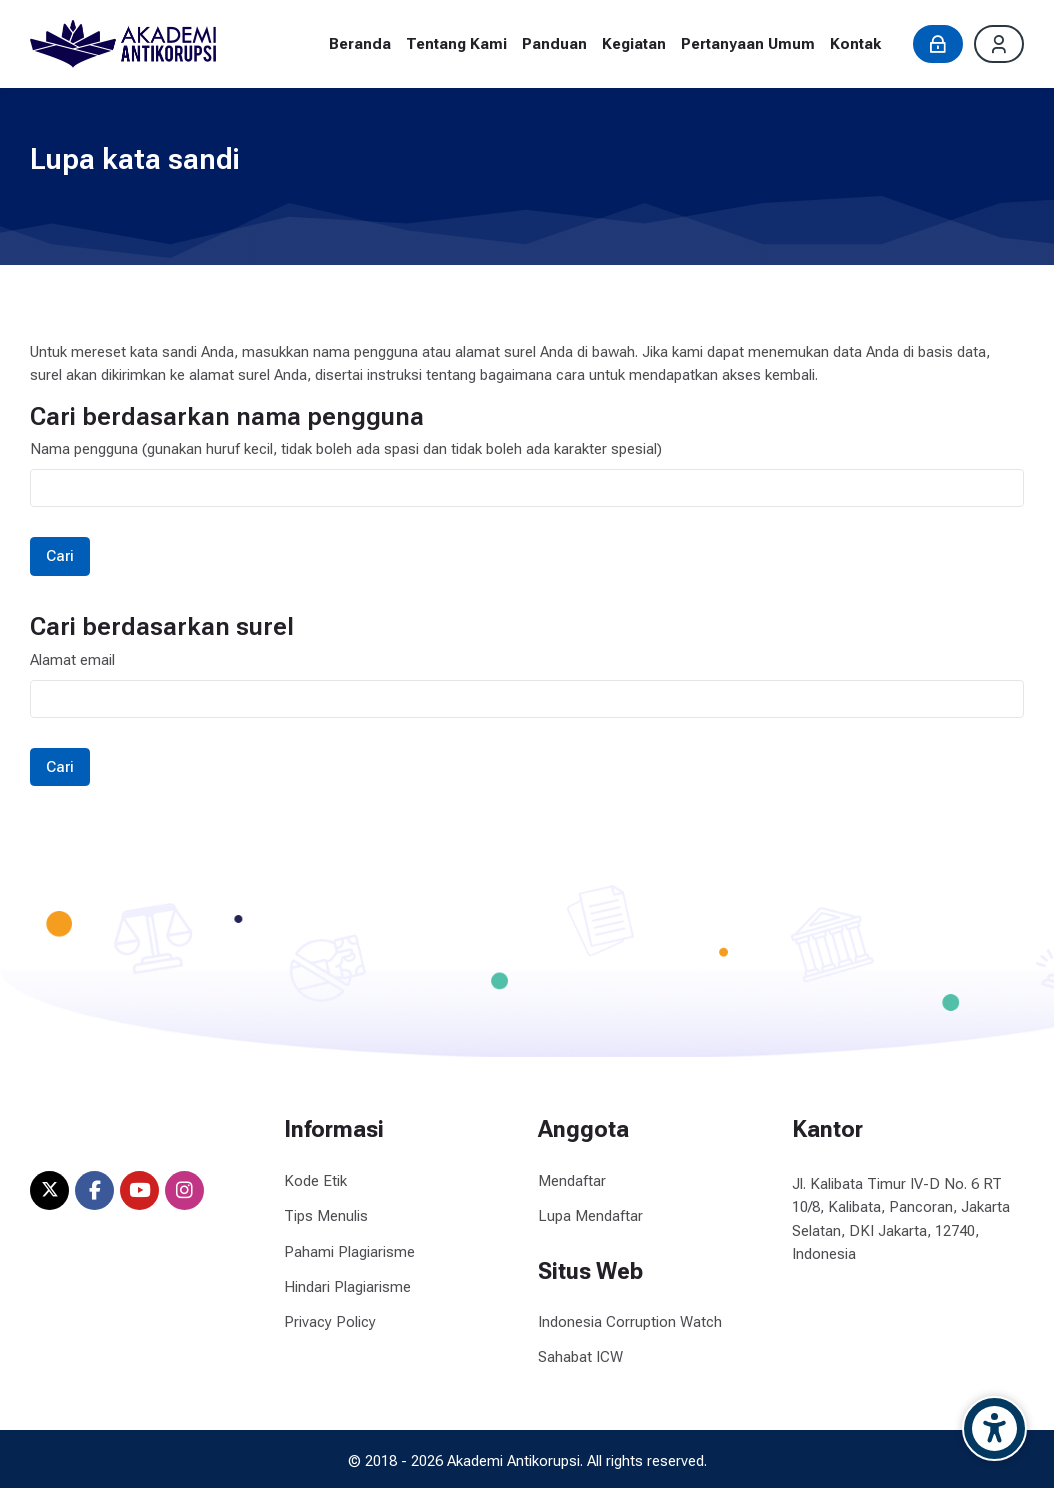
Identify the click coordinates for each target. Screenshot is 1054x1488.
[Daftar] (999, 44)
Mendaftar (572, 1181)
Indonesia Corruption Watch (630, 1322)
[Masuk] (938, 44)
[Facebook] (94, 1190)
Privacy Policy (330, 1322)
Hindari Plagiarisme (347, 1287)
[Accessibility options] (994, 1428)
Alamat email (72, 660)
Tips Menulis (326, 1216)
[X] (49, 1190)
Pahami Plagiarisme (349, 1252)
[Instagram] (184, 1190)
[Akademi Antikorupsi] (123, 44)
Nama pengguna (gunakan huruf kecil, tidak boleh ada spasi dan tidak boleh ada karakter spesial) (346, 449)
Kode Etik (315, 1181)
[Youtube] (139, 1190)
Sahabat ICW (580, 1357)
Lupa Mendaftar (590, 1216)
